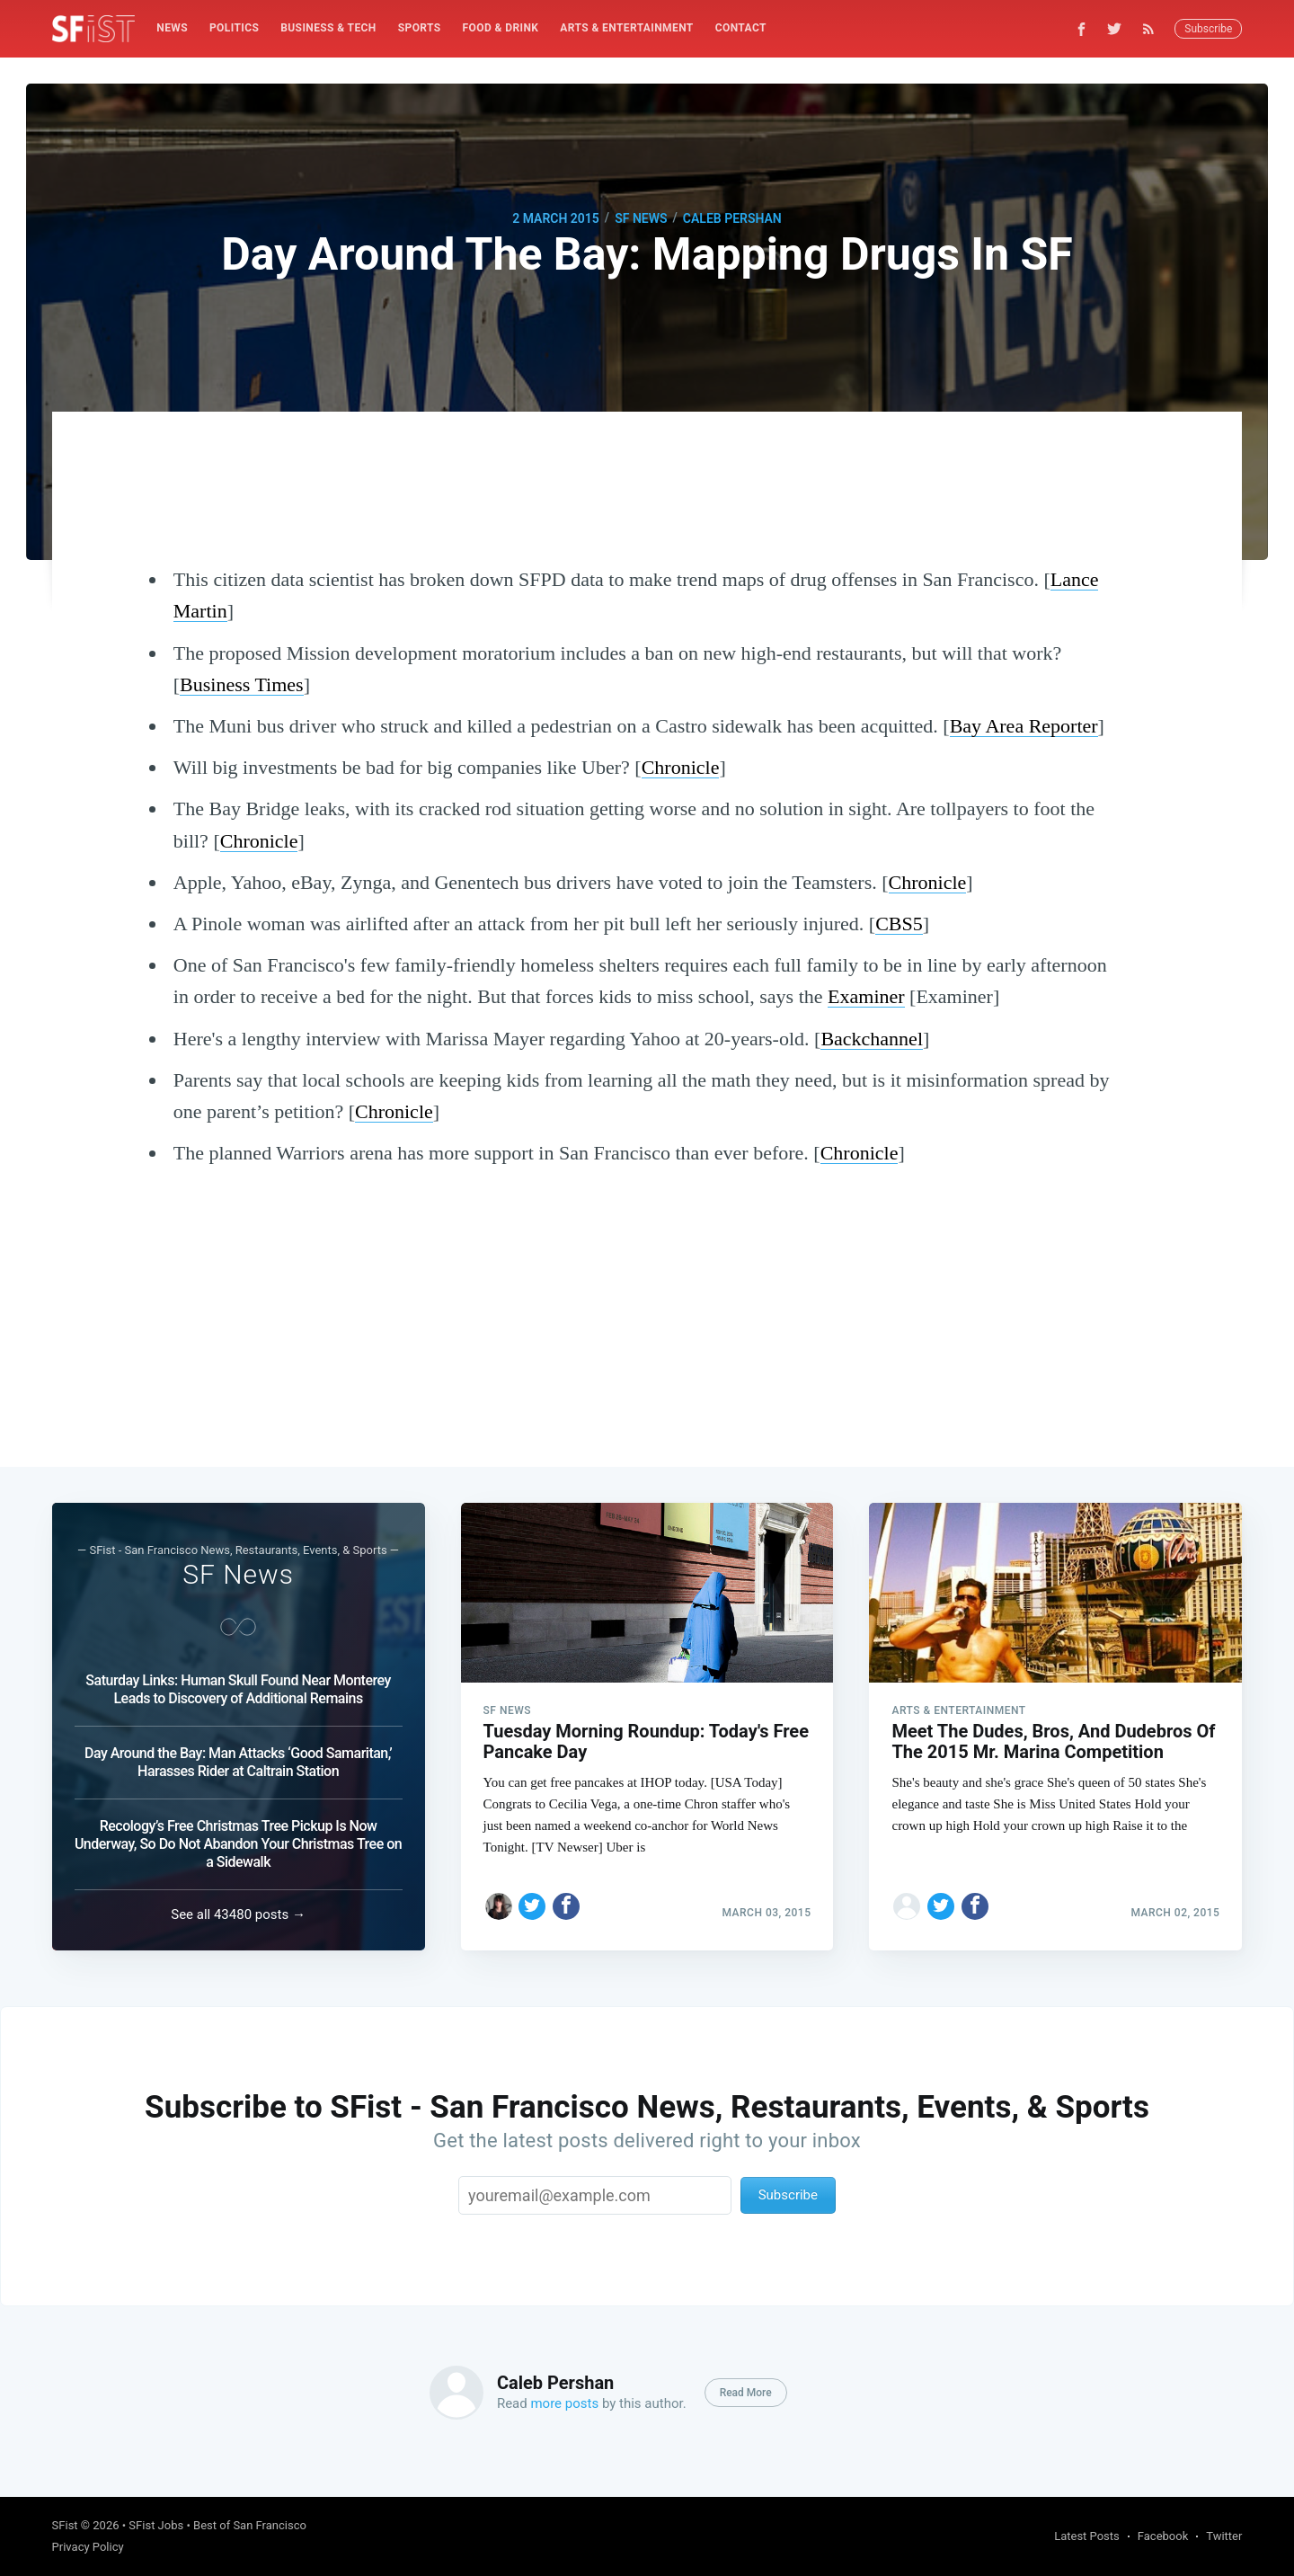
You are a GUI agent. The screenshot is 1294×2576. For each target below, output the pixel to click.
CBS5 (899, 923)
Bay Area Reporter (1024, 726)
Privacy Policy (88, 2547)
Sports (419, 28)
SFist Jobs (156, 2525)
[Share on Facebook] (566, 1906)
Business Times (242, 684)
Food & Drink (501, 28)
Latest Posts (1087, 2536)
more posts (564, 2403)
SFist (65, 2525)
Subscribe (1208, 28)
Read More (746, 2392)
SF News (641, 218)
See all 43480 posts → (238, 1914)
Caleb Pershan (732, 218)
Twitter (1224, 2536)
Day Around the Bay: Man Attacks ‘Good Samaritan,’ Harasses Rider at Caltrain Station (238, 1762)
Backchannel (871, 1038)
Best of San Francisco (249, 2525)
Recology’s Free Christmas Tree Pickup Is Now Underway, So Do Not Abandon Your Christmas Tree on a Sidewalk (238, 1843)
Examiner (866, 996)
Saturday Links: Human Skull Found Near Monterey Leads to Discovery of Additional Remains (237, 1689)
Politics (234, 28)
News (172, 28)
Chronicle (681, 767)
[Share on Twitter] (532, 1906)
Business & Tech (328, 28)
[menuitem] (172, 28)
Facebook (1163, 2536)
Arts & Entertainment (626, 28)
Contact (741, 28)
